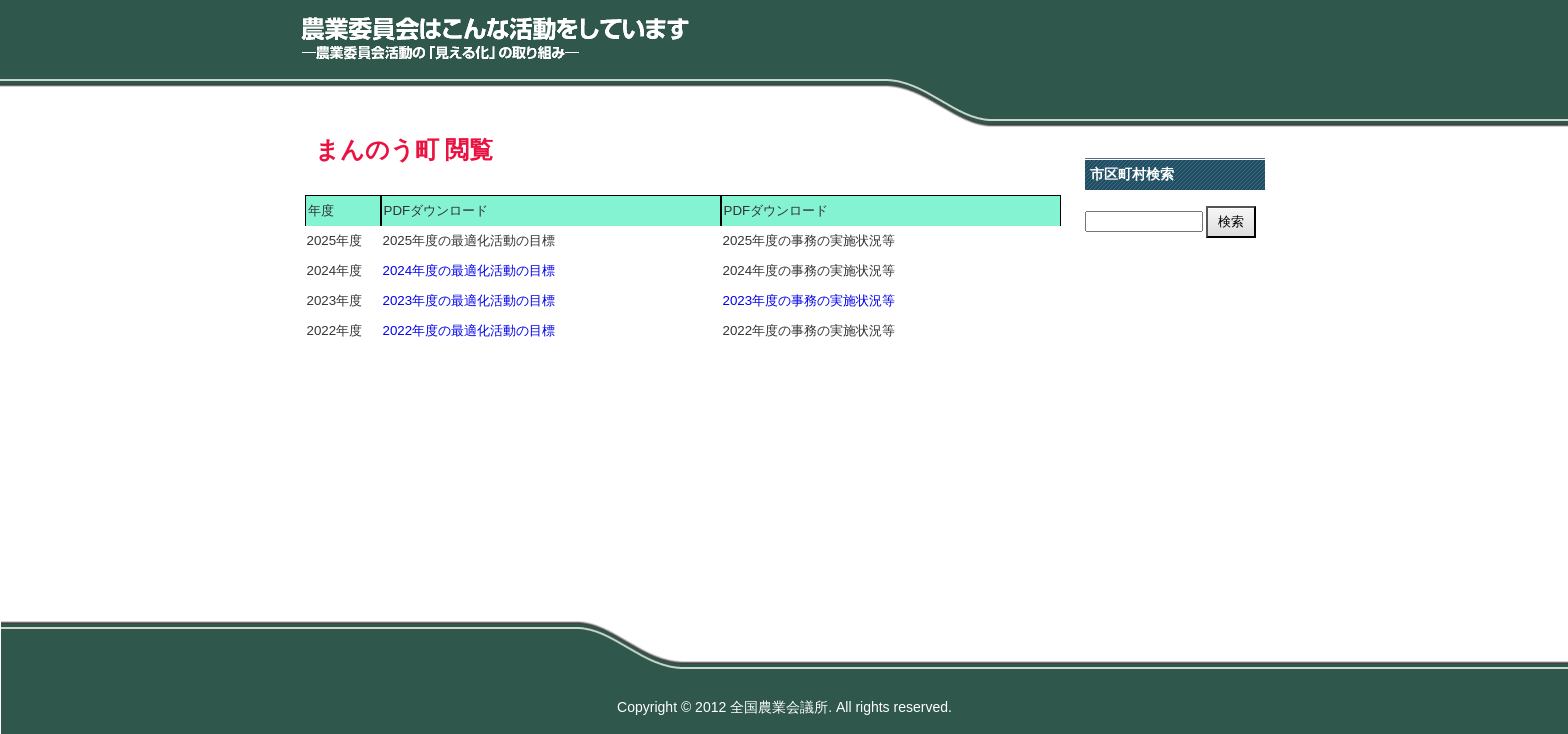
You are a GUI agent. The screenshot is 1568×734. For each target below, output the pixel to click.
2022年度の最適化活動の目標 (469, 330)
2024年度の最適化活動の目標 (469, 270)
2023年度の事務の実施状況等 (809, 300)
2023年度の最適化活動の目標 (469, 300)
